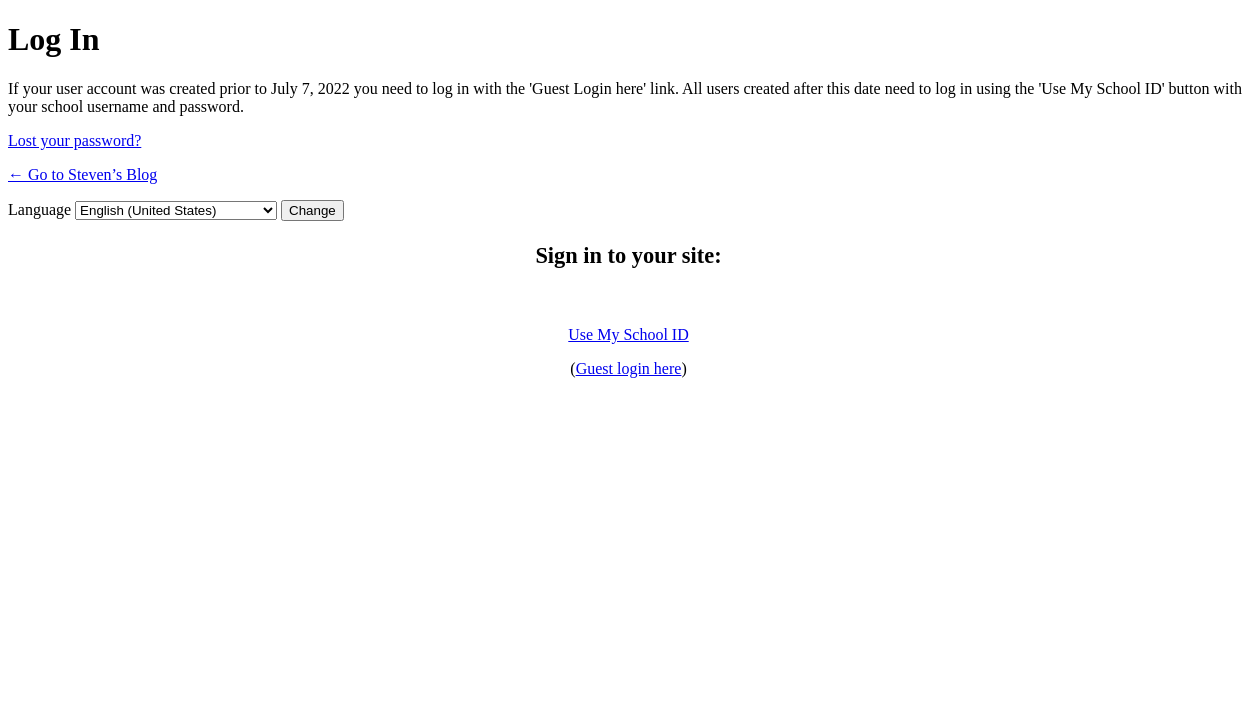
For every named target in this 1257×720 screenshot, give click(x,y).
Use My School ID (628, 334)
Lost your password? (74, 140)
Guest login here (629, 368)
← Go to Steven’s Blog (82, 174)
